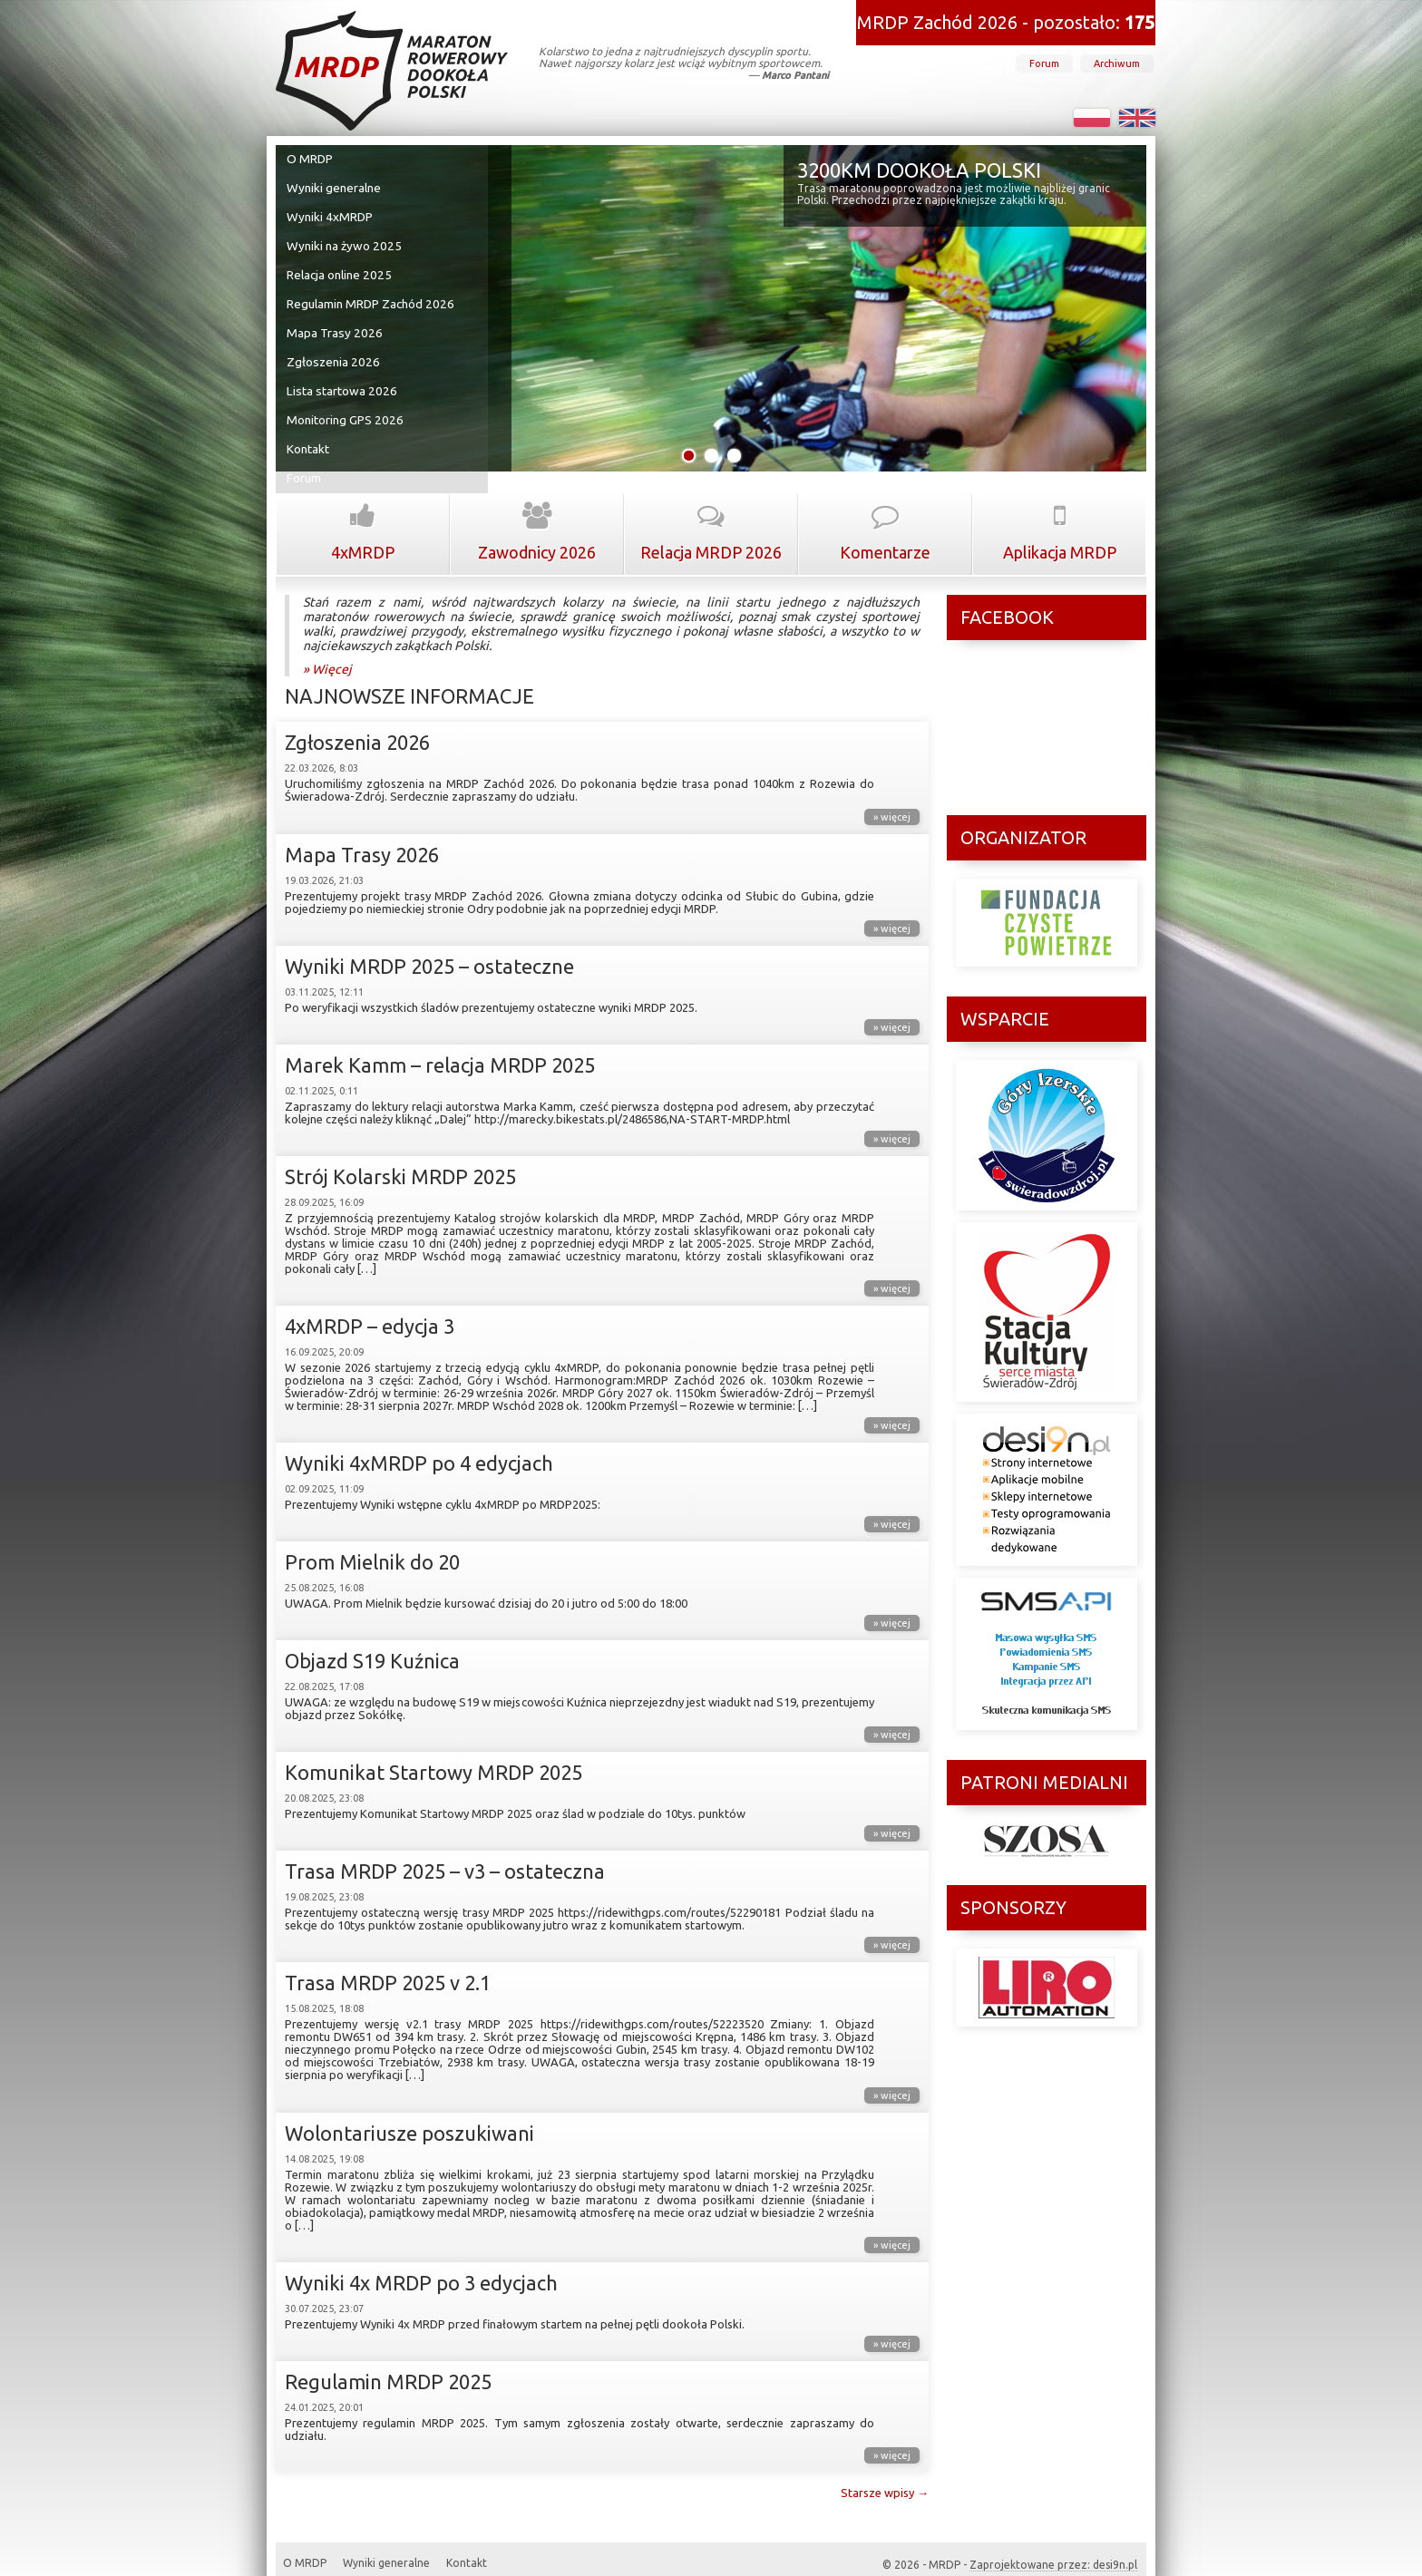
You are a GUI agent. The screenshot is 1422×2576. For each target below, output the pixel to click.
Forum (1044, 63)
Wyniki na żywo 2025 (343, 240)
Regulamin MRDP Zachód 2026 (370, 294)
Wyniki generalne (334, 186)
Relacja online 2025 (339, 267)
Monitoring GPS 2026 (345, 403)
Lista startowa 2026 (341, 376)
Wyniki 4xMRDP (330, 213)
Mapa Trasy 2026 (334, 322)
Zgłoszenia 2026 (333, 349)
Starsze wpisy (885, 2471)
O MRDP (311, 158)
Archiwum (1117, 63)
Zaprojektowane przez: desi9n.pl (1053, 2544)
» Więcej (327, 648)
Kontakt (310, 430)
